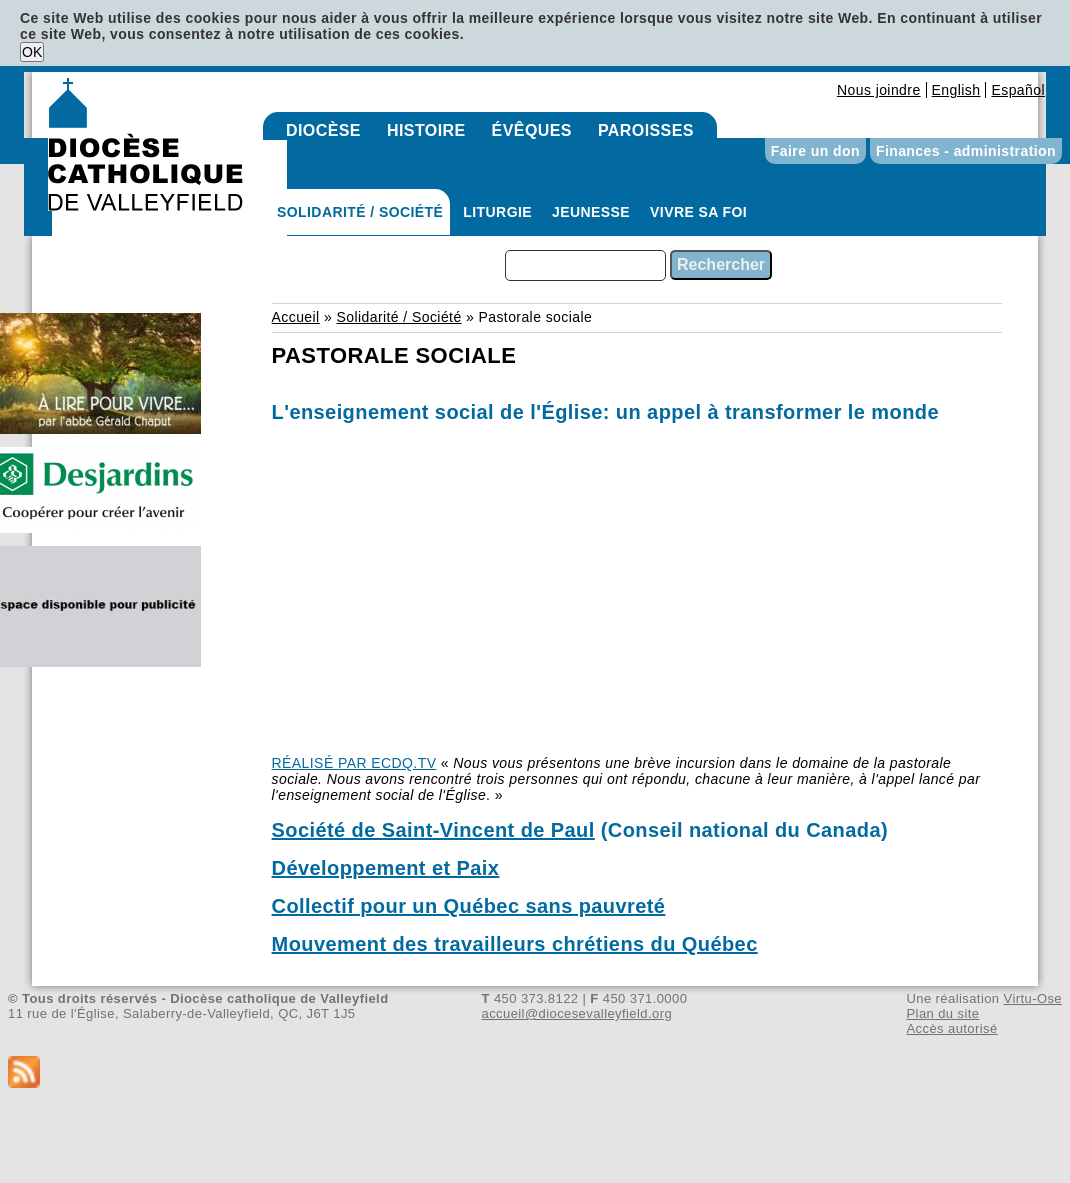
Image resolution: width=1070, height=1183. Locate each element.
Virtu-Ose (1033, 998)
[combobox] (585, 265)
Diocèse (323, 130)
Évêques (532, 130)
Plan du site (942, 1013)
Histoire (426, 130)
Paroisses (646, 130)
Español (1018, 90)
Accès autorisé (951, 1028)
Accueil (296, 317)
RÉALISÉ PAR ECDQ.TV (354, 763)
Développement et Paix (386, 868)
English (956, 90)
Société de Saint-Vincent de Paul (433, 830)
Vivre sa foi (698, 212)
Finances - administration (966, 151)
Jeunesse (591, 212)
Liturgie (497, 212)
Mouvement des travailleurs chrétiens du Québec (515, 944)
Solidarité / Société (360, 212)
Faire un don (815, 151)
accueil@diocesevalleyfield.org (577, 1013)
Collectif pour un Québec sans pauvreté (469, 906)
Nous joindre (879, 90)
